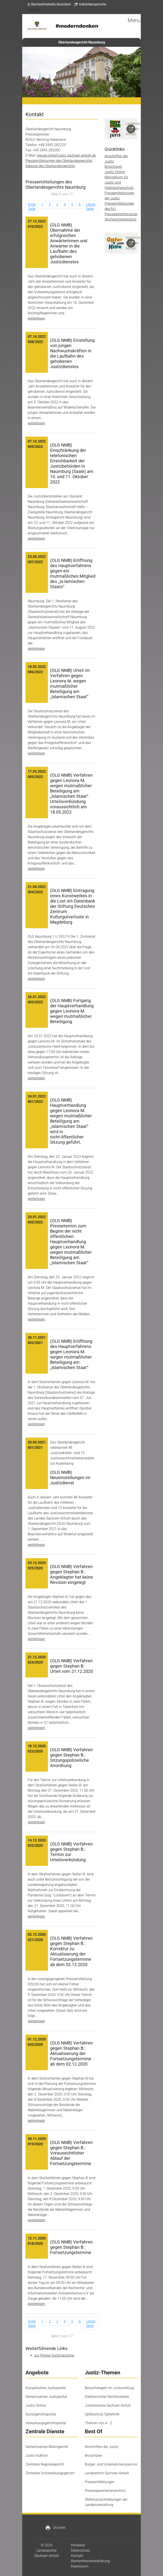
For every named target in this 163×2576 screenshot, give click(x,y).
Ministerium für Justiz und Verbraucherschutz (119, 182)
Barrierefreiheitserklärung (90, 2561)
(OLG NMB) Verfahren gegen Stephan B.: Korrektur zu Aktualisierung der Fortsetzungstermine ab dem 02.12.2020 (71, 1951)
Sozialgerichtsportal (40, 2414)
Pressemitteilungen (99, 2482)
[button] (49, 4)
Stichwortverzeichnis (120, 219)
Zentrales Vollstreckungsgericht (49, 2473)
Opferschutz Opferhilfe (102, 2414)
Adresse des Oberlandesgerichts (50, 166)
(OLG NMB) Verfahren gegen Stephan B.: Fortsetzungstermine (71, 2247)
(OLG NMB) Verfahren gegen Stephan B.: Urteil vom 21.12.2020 (71, 1666)
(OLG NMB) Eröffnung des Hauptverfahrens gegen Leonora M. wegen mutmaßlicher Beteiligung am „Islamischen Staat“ (71, 1354)
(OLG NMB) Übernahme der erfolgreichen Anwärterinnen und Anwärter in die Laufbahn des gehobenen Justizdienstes (68, 243)
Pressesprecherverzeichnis (125, 214)
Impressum (79, 2566)
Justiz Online (115, 172)
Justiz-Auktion (36, 2455)
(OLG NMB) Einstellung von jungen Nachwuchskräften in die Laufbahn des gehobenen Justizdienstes (72, 353)
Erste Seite (32, 206)
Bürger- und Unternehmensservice (111, 2464)
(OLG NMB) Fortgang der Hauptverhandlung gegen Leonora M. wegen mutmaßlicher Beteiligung (72, 1011)
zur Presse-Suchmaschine (54, 2355)
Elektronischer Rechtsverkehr (107, 2397)
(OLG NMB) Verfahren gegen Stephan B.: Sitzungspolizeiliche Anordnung (71, 1757)
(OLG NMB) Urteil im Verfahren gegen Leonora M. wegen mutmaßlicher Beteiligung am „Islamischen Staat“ (70, 683)
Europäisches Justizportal (45, 2388)
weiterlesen (36, 318)
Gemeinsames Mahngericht (46, 2447)
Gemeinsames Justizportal (46, 2397)
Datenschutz (80, 2550)
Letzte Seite (90, 206)
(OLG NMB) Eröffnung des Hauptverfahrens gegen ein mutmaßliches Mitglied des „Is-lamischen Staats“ (72, 573)
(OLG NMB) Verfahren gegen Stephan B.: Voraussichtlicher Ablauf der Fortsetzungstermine (71, 2153)
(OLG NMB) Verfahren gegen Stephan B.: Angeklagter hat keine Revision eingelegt (71, 1574)
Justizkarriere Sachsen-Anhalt (108, 2405)
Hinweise (78, 2545)
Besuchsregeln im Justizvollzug (109, 2388)
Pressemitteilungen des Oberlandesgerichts (58, 161)
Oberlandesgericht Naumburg (81, 42)
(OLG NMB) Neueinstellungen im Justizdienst (70, 1477)
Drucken (55, 2527)
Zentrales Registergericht (44, 2464)
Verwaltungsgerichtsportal (45, 2423)
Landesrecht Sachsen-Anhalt (107, 2473)
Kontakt (77, 2556)
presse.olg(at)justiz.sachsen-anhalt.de (66, 155)
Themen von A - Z (98, 2423)
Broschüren (113, 167)
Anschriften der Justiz (101, 2447)
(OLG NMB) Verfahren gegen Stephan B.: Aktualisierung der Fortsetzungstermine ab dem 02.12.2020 (71, 2053)
